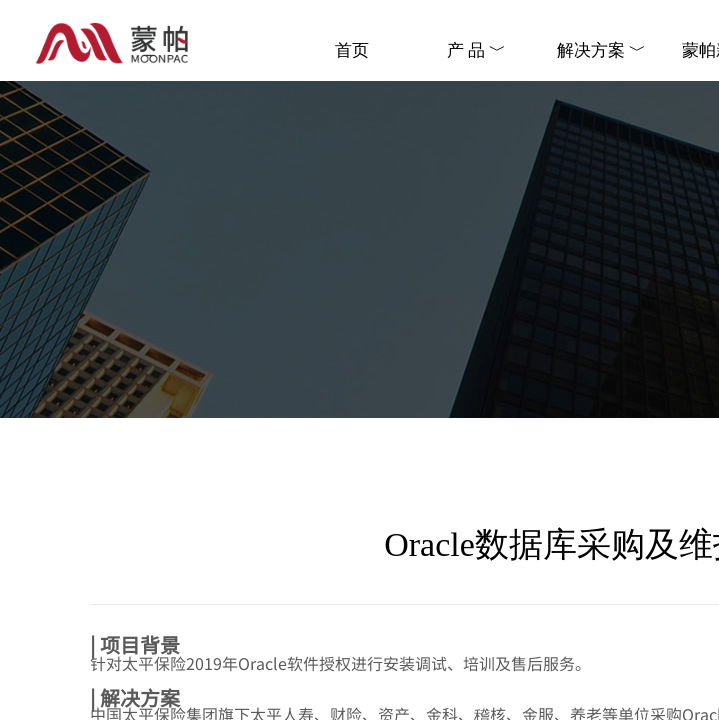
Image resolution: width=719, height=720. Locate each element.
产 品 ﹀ (477, 50)
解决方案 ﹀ (601, 50)
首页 (352, 50)
